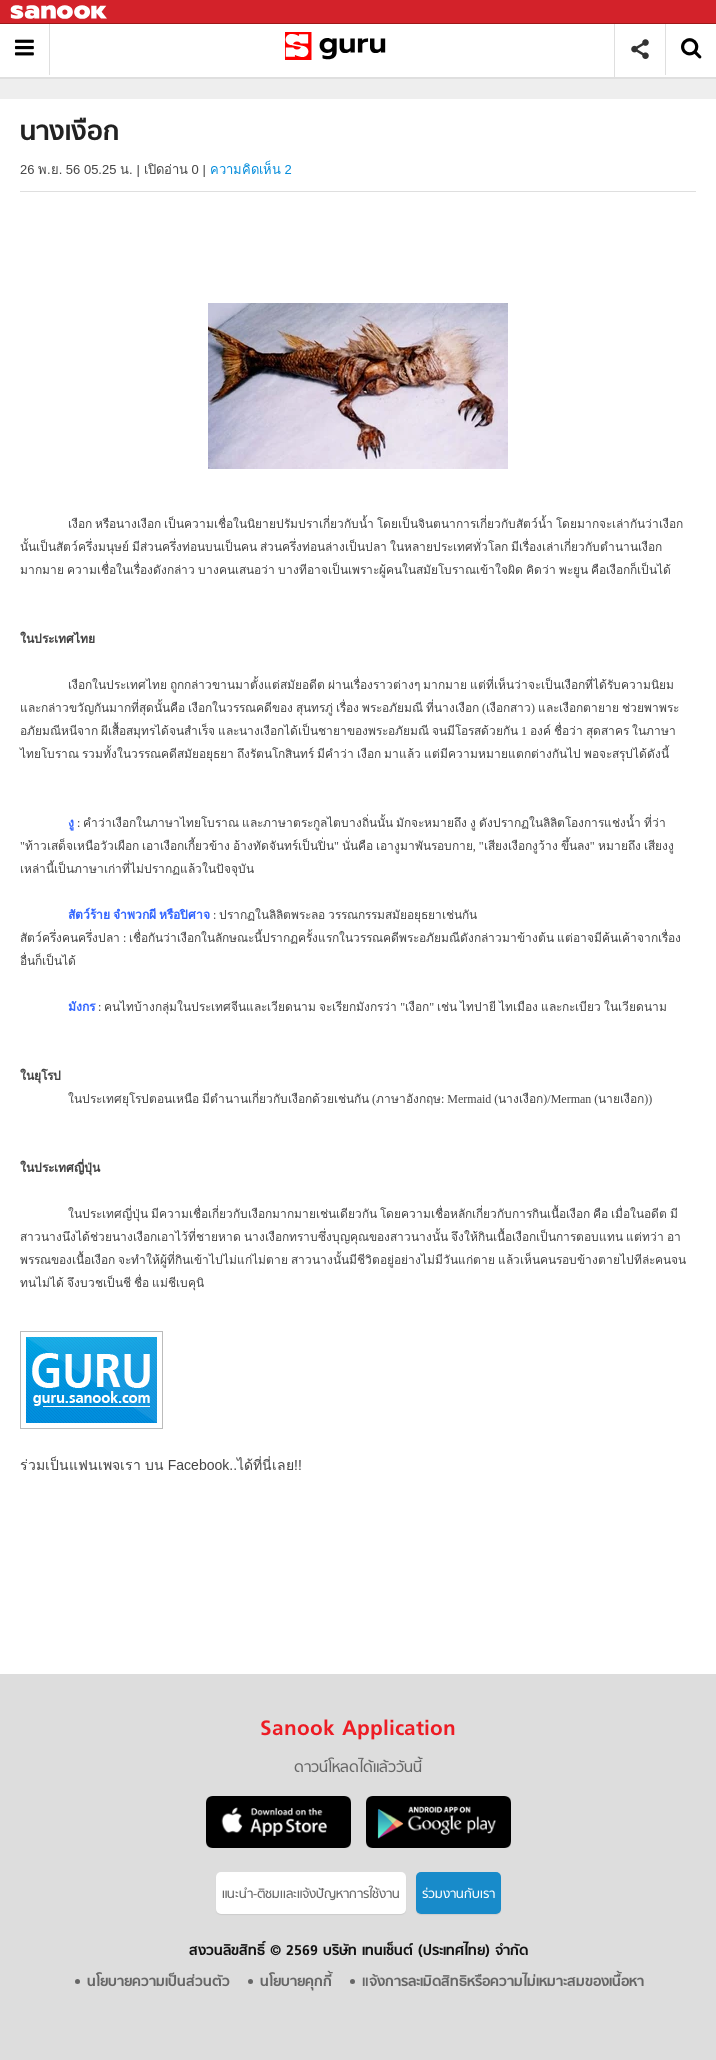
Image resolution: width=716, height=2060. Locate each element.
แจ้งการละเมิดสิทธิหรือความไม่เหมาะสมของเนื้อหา (503, 1982)
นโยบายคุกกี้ (296, 1982)
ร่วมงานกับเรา (458, 1894)
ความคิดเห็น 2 (251, 169)
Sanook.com (60, 12)
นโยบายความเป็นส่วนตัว (158, 1982)
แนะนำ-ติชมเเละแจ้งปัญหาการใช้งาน (311, 1894)
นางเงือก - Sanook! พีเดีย (339, 49)
